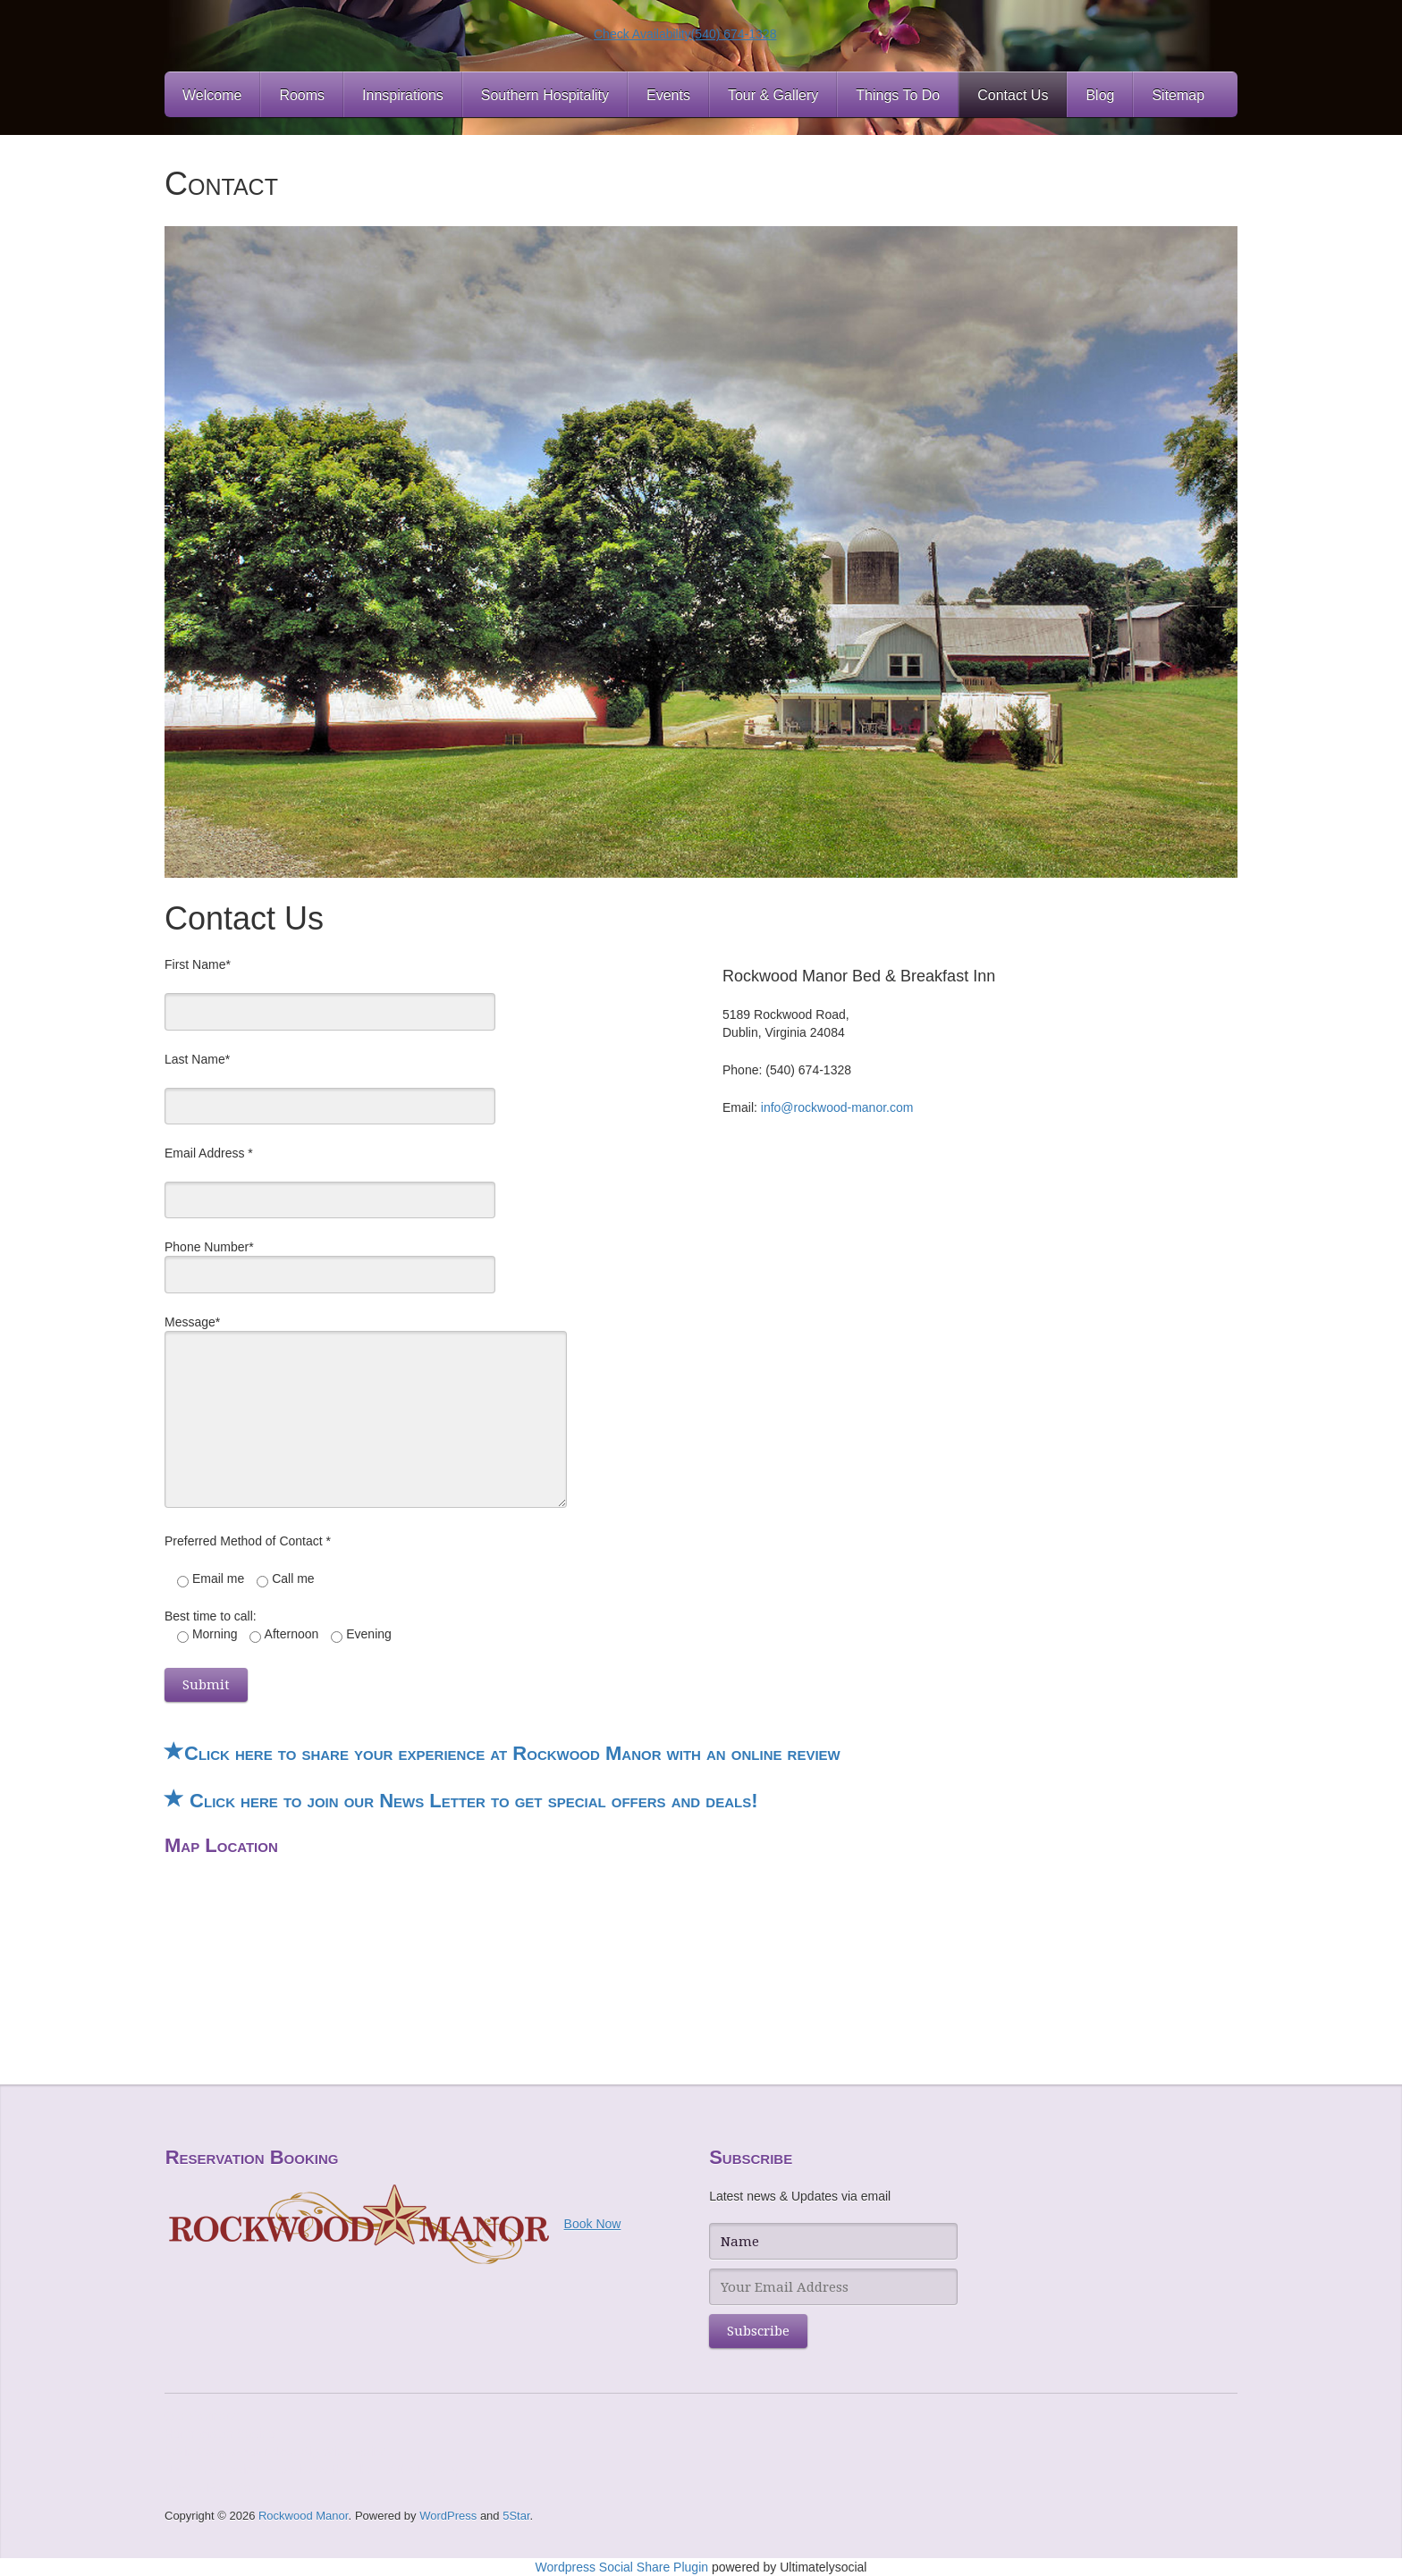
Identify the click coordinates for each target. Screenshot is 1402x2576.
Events (668, 95)
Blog (1099, 95)
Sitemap (1178, 95)
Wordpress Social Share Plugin (624, 2567)
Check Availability (642, 34)
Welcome (211, 95)
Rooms (302, 95)
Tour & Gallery (773, 95)
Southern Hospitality (545, 95)
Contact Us (1012, 95)
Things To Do (898, 95)
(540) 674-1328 (734, 34)
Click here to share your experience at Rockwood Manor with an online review (502, 1753)
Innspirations (402, 95)
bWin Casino (200, 2452)
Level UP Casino (211, 2487)
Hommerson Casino (220, 2434)
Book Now (592, 2224)
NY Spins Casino (212, 2469)
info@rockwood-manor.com (837, 1107)
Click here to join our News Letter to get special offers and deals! (461, 1800)
